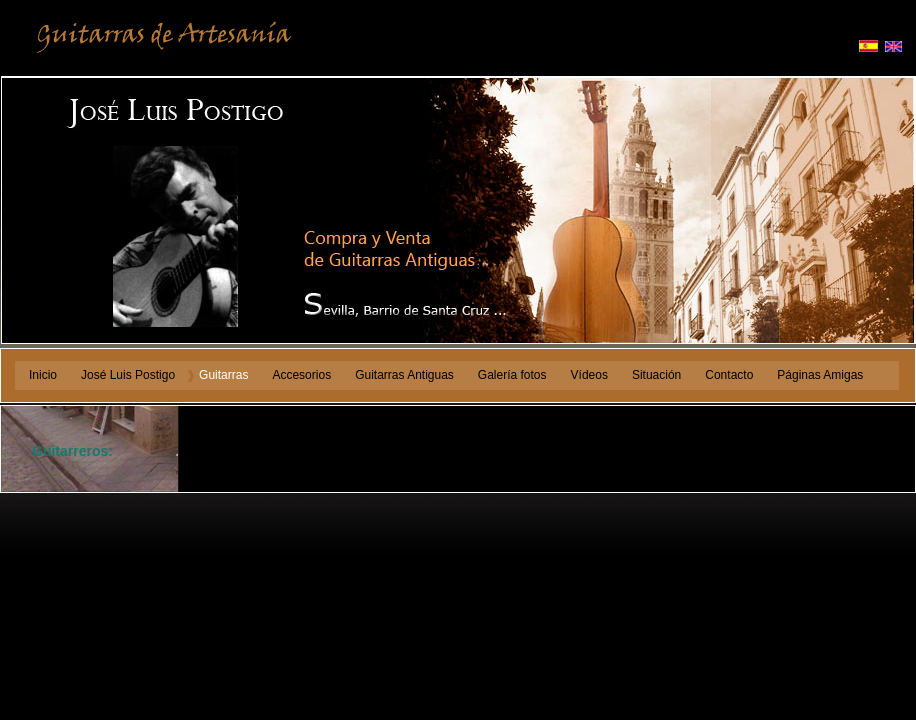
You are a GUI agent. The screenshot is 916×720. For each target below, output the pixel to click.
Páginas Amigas (820, 375)
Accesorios (301, 375)
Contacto (729, 375)
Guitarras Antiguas (404, 375)
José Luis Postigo (128, 375)
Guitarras (223, 375)
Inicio (43, 375)
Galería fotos (512, 375)
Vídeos (589, 375)
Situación (656, 375)
